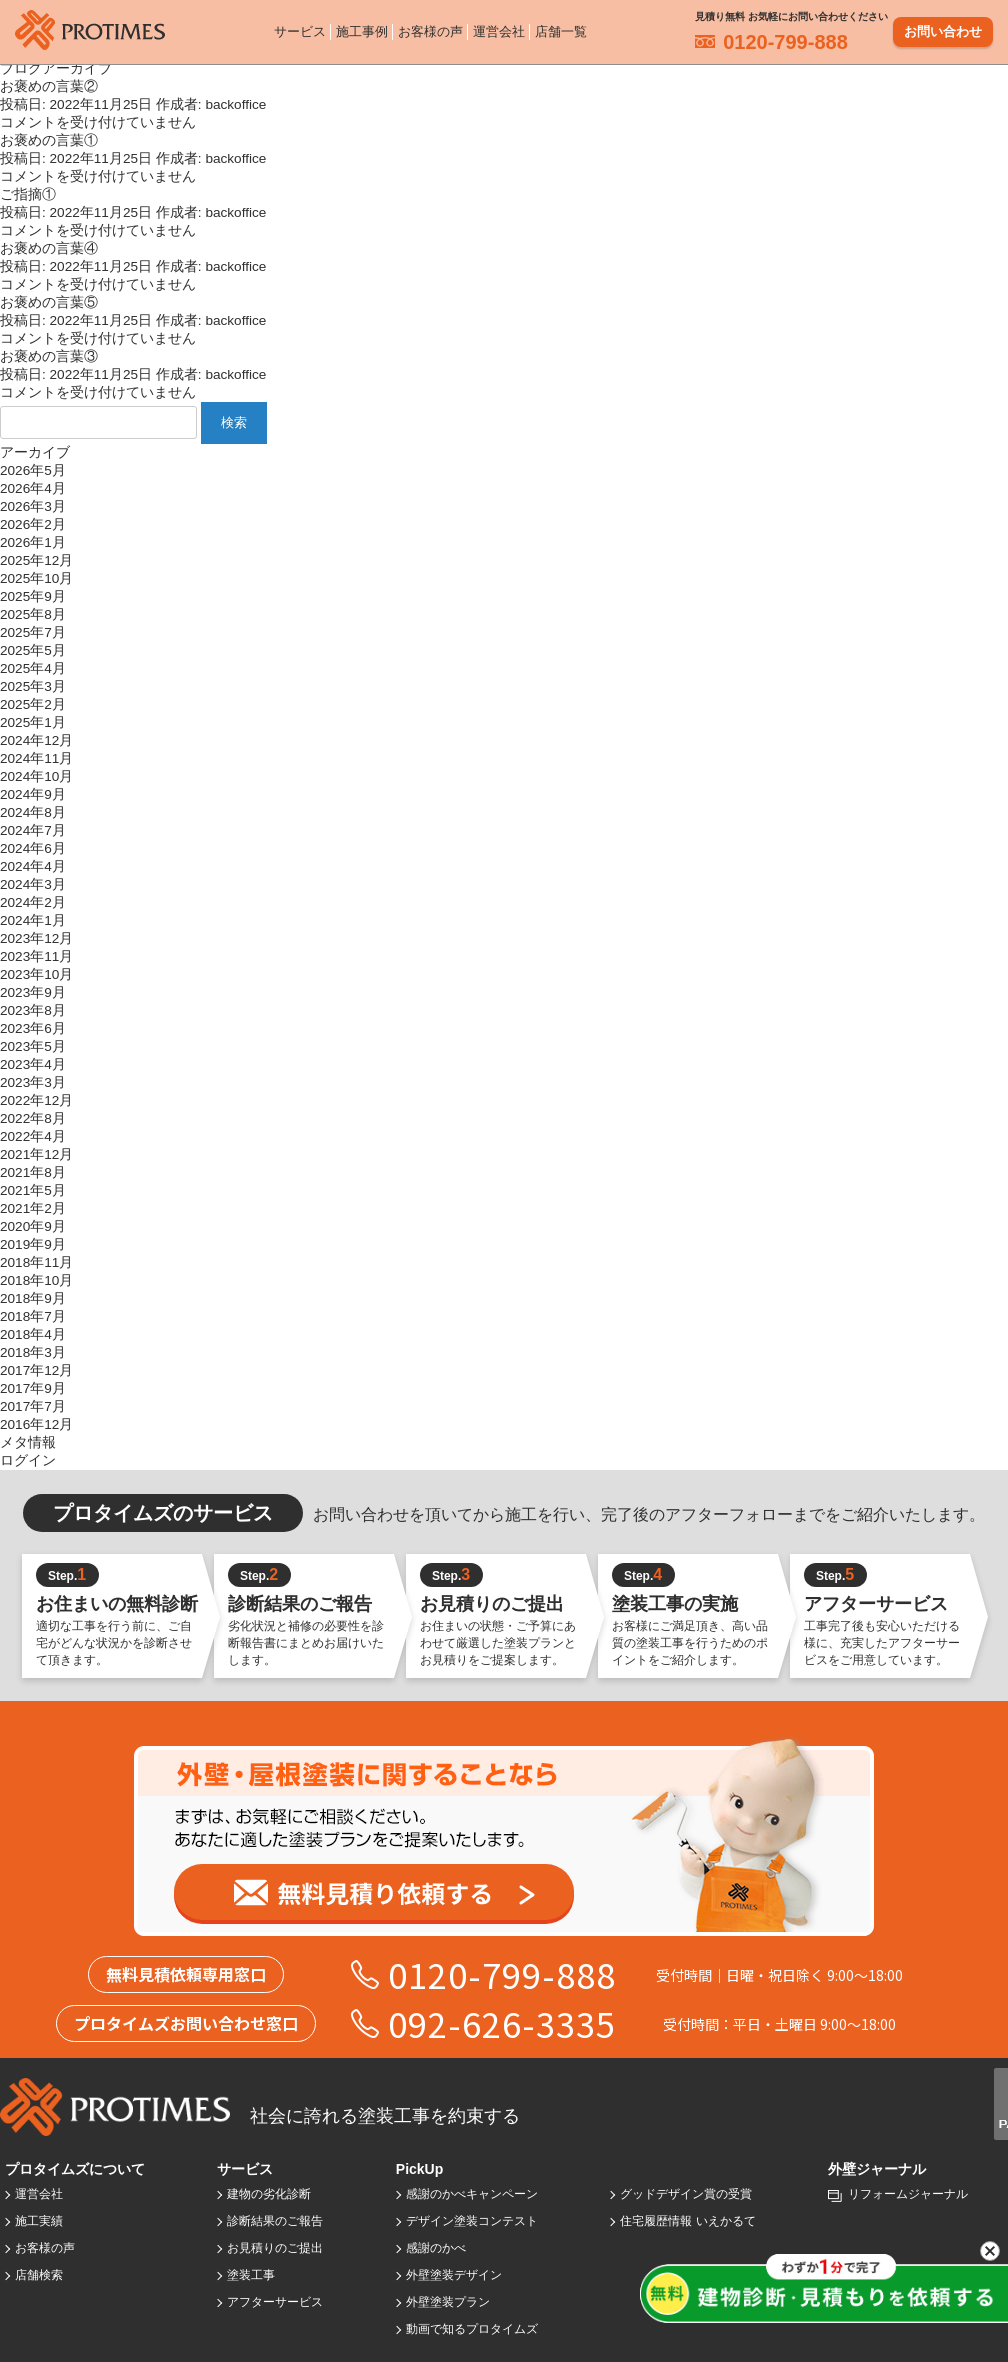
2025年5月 (33, 650)
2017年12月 (36, 1370)
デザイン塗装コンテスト (472, 2221)
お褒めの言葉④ (49, 248)
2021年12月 (36, 1154)
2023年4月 (33, 1064)
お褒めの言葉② (49, 86)
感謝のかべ (436, 2248)
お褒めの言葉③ (49, 356)
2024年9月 (33, 794)
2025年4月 (33, 668)
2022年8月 (33, 1118)
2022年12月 (36, 1100)
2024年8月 (33, 812)
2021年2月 (33, 1208)
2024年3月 (33, 884)
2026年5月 (33, 470)
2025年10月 (36, 578)
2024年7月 (33, 830)
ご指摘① (28, 194)
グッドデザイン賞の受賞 (686, 2194)
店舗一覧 (561, 29)
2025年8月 (33, 614)
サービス (300, 29)
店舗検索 (39, 2275)
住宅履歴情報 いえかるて (687, 2221)
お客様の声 (430, 29)
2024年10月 (36, 776)
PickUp (419, 2169)
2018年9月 (33, 1298)
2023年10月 (36, 974)
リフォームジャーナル (908, 2194)
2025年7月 (33, 632)
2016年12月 (36, 1424)
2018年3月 (33, 1352)
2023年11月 (36, 956)
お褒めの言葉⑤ (49, 302)
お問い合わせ (943, 29)
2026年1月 (33, 542)
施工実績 (39, 2221)
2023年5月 (33, 1046)
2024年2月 (33, 902)
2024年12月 (36, 740)
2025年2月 (33, 704)
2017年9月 (33, 1388)
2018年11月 (36, 1262)
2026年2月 (33, 524)
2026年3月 (33, 506)
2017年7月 (33, 1406)
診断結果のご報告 (275, 2221)
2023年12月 (36, 938)
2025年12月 (36, 560)
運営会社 (499, 29)
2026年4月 (33, 488)
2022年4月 (33, 1136)
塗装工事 (251, 2275)
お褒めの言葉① (49, 140)
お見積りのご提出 (275, 2248)
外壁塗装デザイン (454, 2275)
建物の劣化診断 (269, 2194)
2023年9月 (33, 992)
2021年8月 (33, 1172)
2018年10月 (36, 1280)
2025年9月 (33, 596)
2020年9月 (33, 1226)
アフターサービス (275, 2302)
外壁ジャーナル (877, 2169)
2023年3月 (33, 1082)
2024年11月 (36, 758)
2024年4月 (33, 866)
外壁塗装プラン (448, 2302)
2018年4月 (33, 1334)
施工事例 (362, 29)
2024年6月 (33, 848)
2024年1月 (33, 920)
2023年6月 (33, 1028)
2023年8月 (33, 1010)
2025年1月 (33, 722)
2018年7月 (33, 1316)
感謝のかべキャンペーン (472, 2194)
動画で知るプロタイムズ (472, 2329)
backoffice (235, 104)
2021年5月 (33, 1190)
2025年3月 (33, 686)
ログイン (28, 1460)
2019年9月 (33, 1244)
